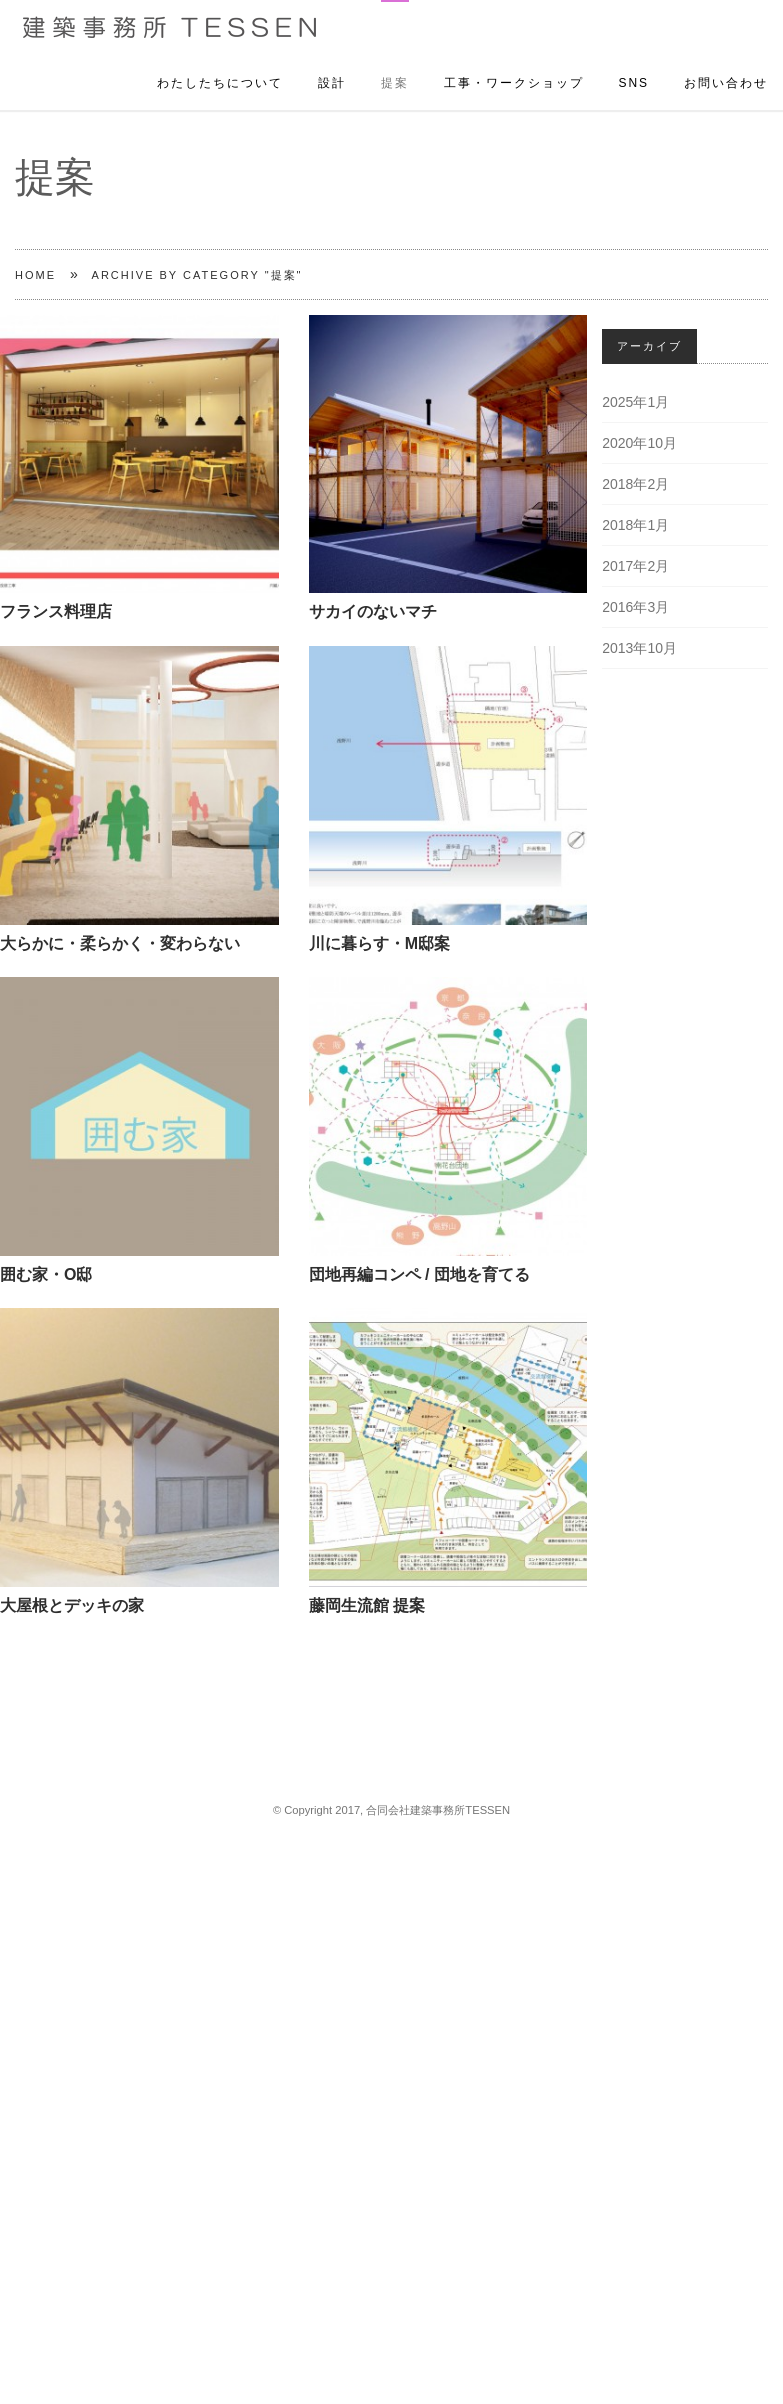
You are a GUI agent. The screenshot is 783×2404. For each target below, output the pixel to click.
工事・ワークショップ (514, 62)
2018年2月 (635, 484)
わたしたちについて (220, 62)
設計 (332, 62)
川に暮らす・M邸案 (379, 943)
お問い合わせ (726, 62)
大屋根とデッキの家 (72, 1605)
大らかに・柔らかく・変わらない (120, 943)
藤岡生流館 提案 (367, 1605)
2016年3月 (635, 607)
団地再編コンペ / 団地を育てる (419, 1274)
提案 (395, 62)
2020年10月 (639, 443)
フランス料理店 (56, 611)
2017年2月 (635, 566)
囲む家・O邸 (46, 1274)
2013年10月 (639, 648)
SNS (633, 62)
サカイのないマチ (373, 611)
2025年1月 (635, 402)
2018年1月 (635, 525)
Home (35, 275)
